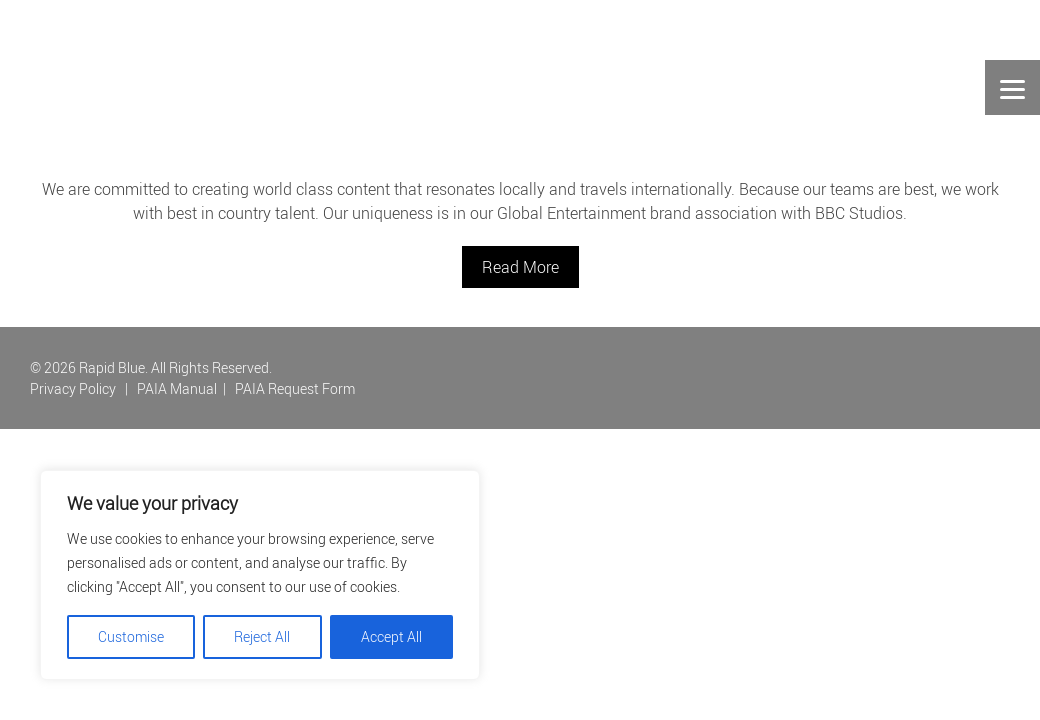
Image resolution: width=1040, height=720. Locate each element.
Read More (520, 267)
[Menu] (1012, 87)
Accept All (391, 636)
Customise (131, 636)
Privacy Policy (73, 388)
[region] (260, 575)
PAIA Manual (177, 388)
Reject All (262, 636)
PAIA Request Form (295, 388)
